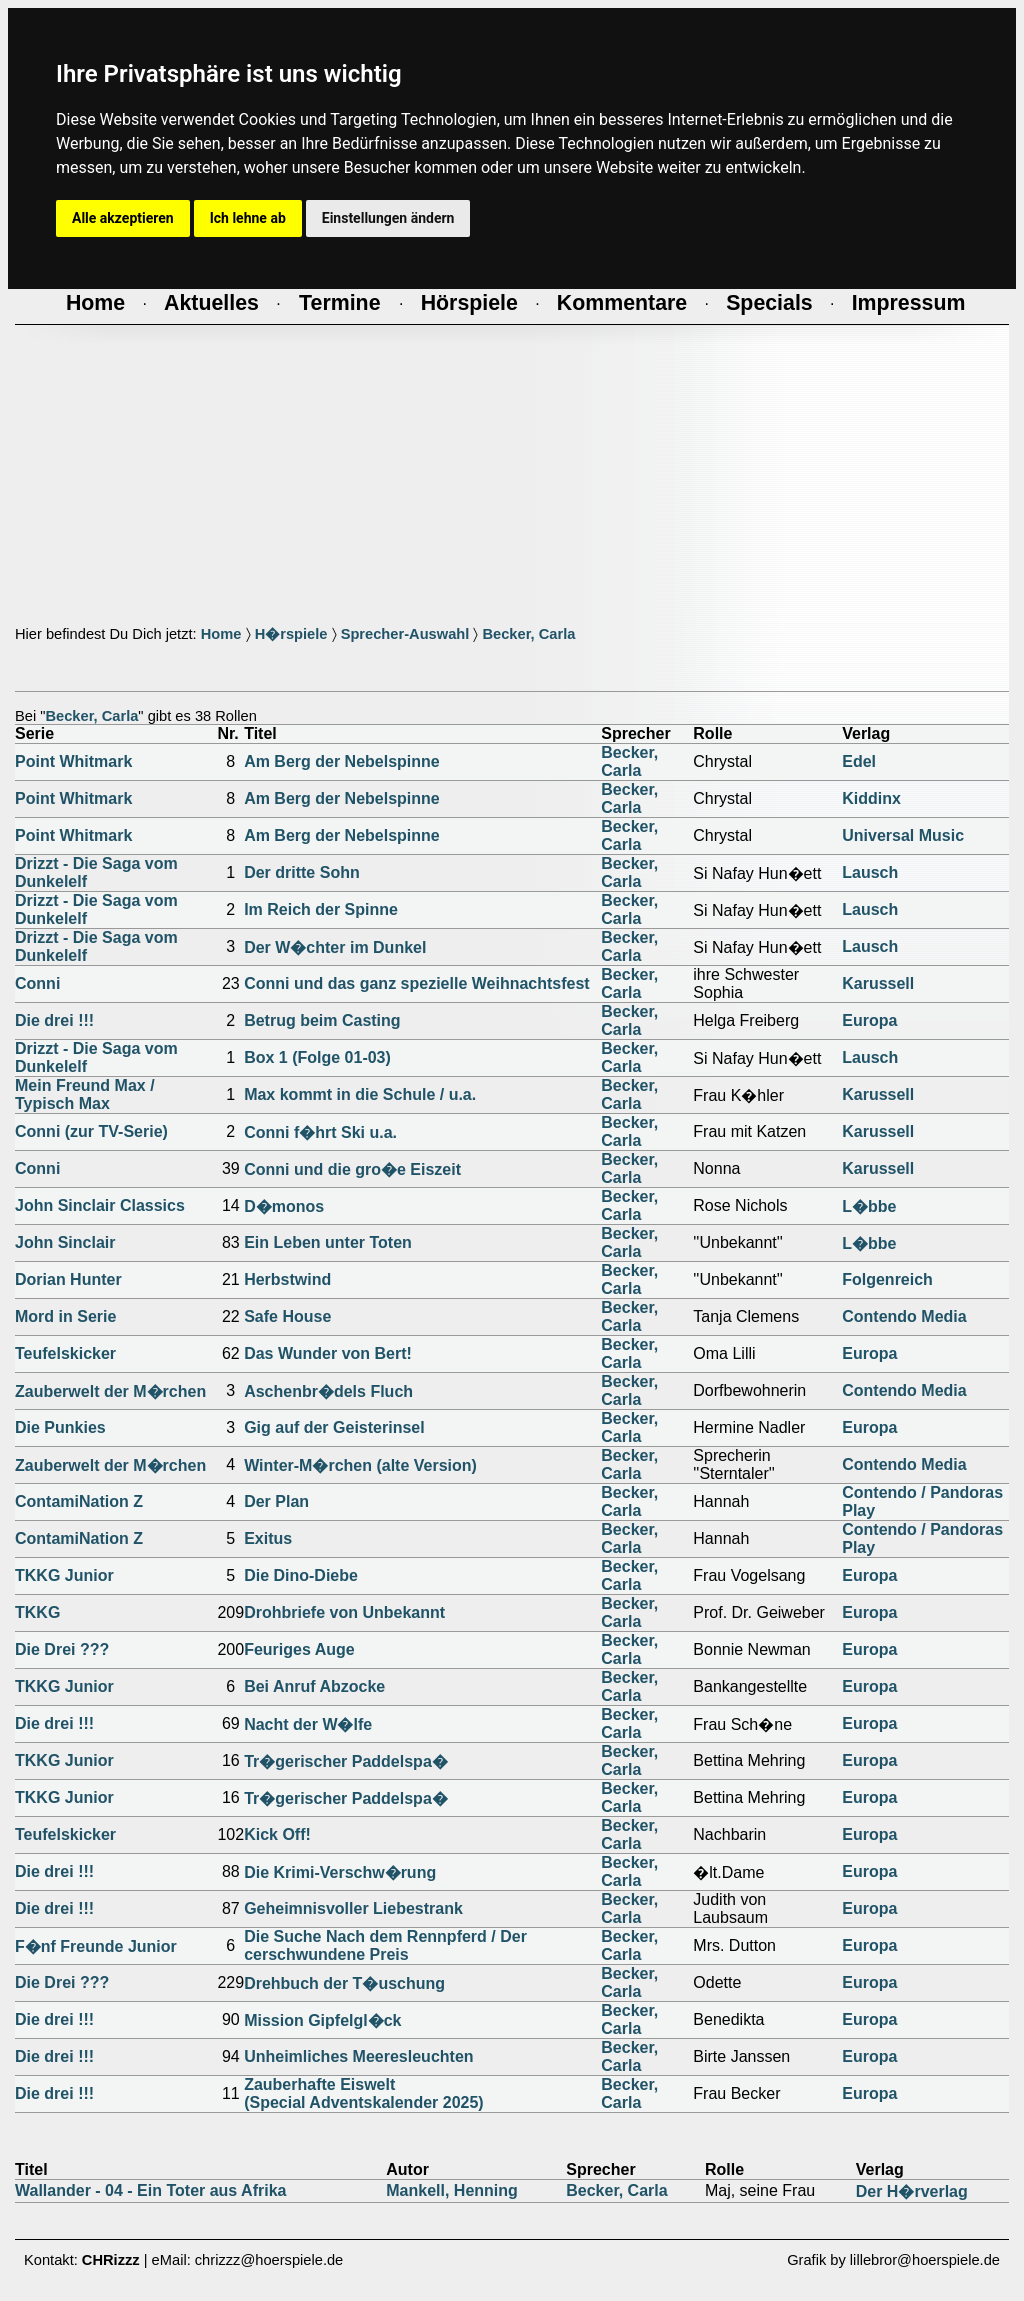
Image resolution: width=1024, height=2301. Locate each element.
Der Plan (276, 1501)
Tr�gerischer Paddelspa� (346, 1761)
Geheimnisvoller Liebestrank (353, 1908)
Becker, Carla (528, 634)
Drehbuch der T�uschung (344, 1983)
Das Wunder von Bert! (328, 1353)
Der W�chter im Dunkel (335, 947)
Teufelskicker (65, 1353)
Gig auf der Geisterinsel (334, 1427)
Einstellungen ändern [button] (388, 218)
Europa (869, 1020)
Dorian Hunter (68, 1279)
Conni (37, 983)
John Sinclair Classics (100, 1205)
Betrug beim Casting (322, 1020)
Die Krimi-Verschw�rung (340, 1872)
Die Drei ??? (62, 1649)
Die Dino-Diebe (301, 1575)
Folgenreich (887, 1279)
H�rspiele (291, 634)
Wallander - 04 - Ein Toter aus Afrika (150, 2190)
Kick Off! (277, 1834)
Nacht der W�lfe (308, 1724)
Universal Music (903, 835)
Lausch (870, 872)
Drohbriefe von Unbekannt (344, 1612)
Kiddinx (871, 798)
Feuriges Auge (299, 1649)
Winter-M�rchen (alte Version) (360, 1465)
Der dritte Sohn (302, 872)
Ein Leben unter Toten (328, 1242)
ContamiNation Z (79, 1501)
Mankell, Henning (452, 2190)
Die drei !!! (54, 1020)
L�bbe (869, 1206)
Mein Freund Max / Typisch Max (85, 1094)
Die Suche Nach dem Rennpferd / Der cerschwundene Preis (385, 1945)
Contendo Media (904, 1316)
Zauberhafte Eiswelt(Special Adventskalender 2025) (364, 2093)
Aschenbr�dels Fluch (328, 1391)
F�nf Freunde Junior (96, 1946)
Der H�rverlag (912, 2191)
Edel (859, 761)
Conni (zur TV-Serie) (91, 1131)
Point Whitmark (73, 761)
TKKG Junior (64, 1575)
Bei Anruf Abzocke (314, 1686)
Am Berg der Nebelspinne (342, 761)
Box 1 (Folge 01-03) (317, 1057)
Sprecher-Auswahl (405, 634)
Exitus (268, 1538)
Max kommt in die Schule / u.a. (360, 1094)
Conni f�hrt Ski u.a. (320, 1132)
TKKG (37, 1612)
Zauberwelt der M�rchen (110, 1391)
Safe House (287, 1316)
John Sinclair (65, 1242)
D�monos (284, 1206)
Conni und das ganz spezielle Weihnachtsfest (417, 983)
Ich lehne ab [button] (248, 218)
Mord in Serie (65, 1316)
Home (221, 634)
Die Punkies (60, 1427)
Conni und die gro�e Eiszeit (352, 1169)
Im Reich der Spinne (321, 909)
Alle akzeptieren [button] (123, 218)
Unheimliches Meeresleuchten (358, 2056)
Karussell (878, 983)
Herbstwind (287, 1279)
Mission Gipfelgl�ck (322, 2020)
